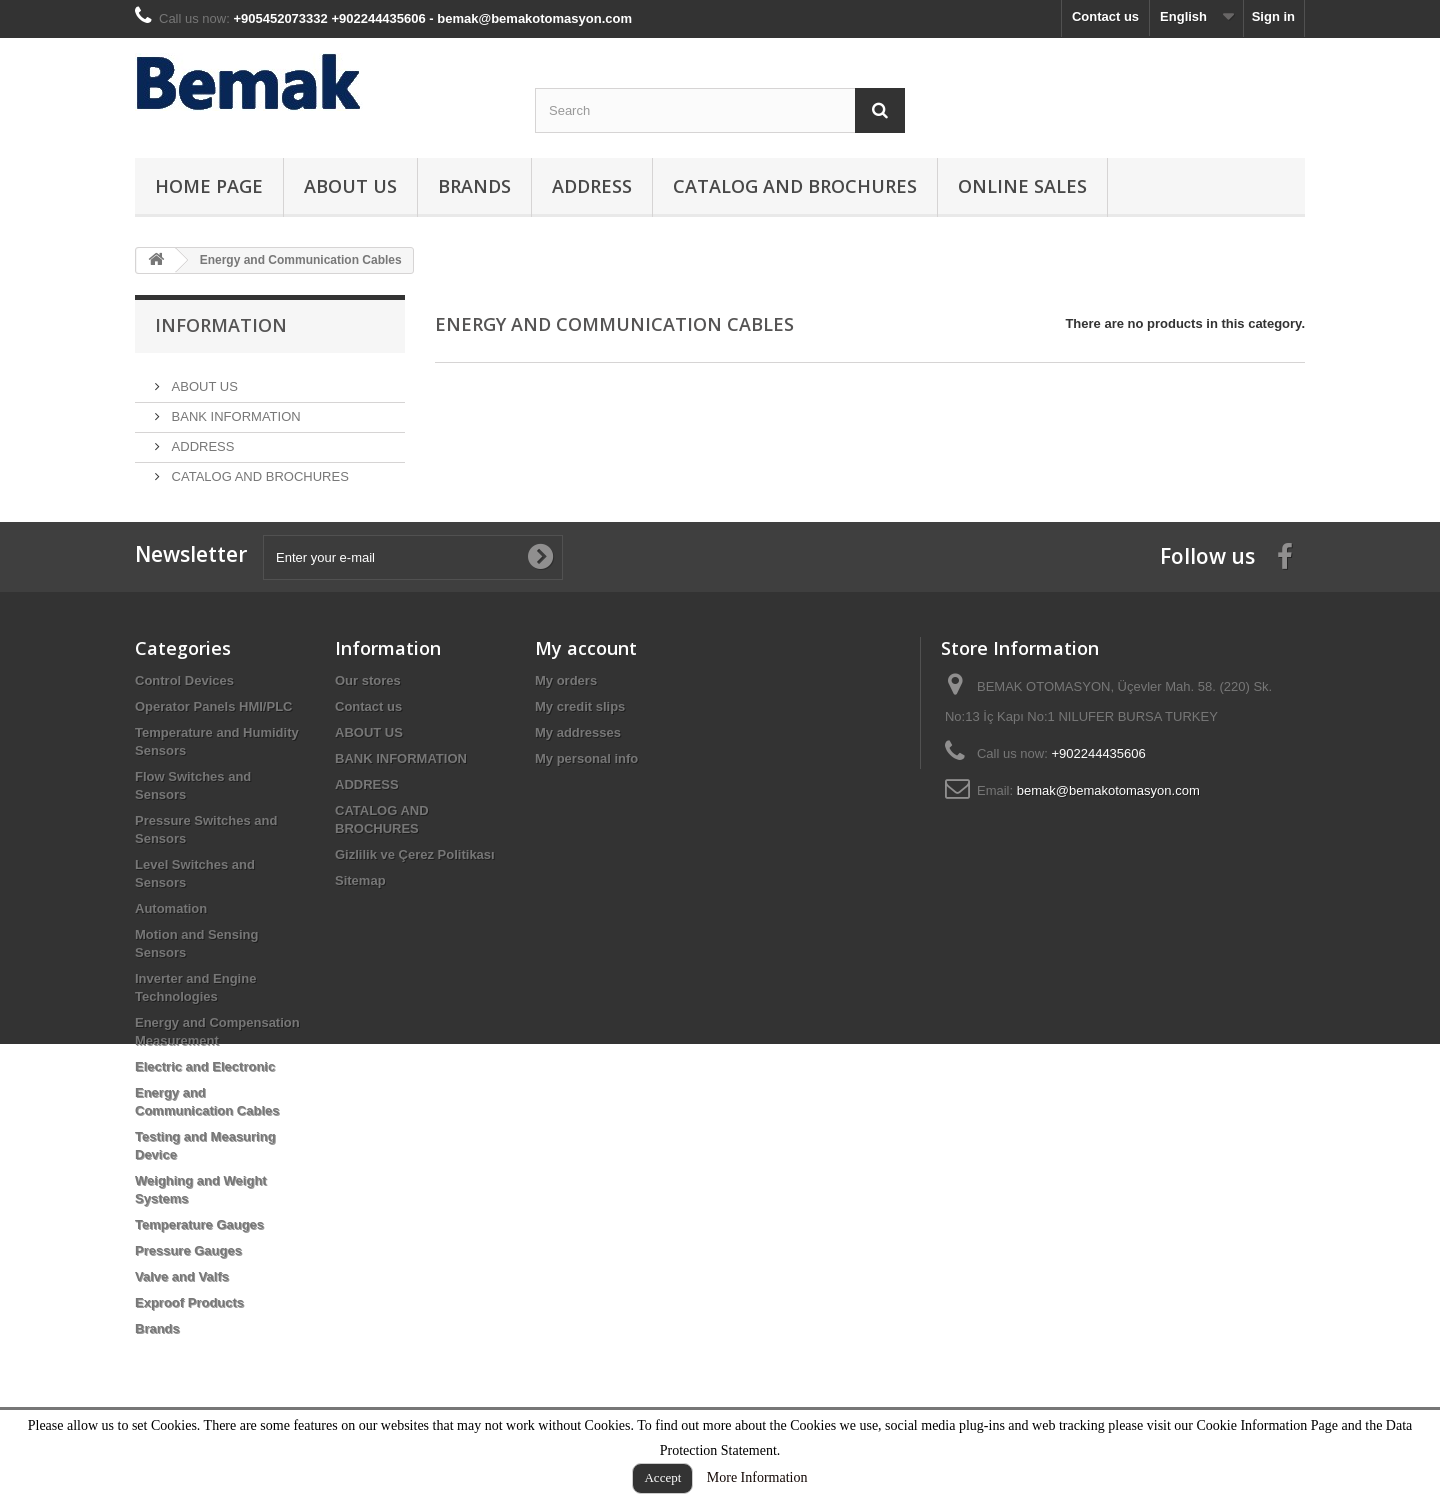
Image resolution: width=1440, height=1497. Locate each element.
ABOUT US (350, 186)
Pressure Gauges (188, 1292)
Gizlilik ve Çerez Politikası (415, 896)
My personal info (586, 800)
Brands (474, 186)
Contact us (1105, 16)
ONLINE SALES (1022, 186)
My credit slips (580, 748)
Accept (662, 1477)
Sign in (1273, 16)
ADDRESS (592, 186)
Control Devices (184, 722)
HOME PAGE (209, 186)
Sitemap (360, 922)
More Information (757, 1477)
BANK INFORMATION (234, 408)
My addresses (578, 774)
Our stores (368, 722)
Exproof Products (189, 1344)
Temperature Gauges (199, 1266)
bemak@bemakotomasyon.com (1108, 832)
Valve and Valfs (182, 1318)
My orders (566, 722)
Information (221, 325)
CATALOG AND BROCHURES (795, 186)
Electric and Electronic (205, 1108)
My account (586, 690)
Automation (171, 950)
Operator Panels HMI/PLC (213, 748)
